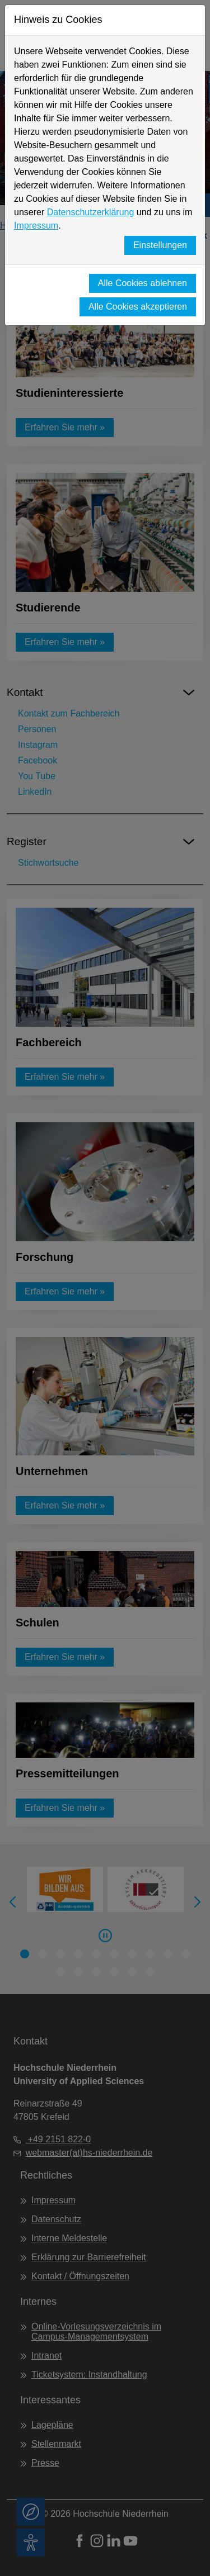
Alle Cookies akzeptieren (137, 306)
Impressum (36, 225)
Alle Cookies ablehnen (142, 283)
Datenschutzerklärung (90, 212)
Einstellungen (160, 245)
